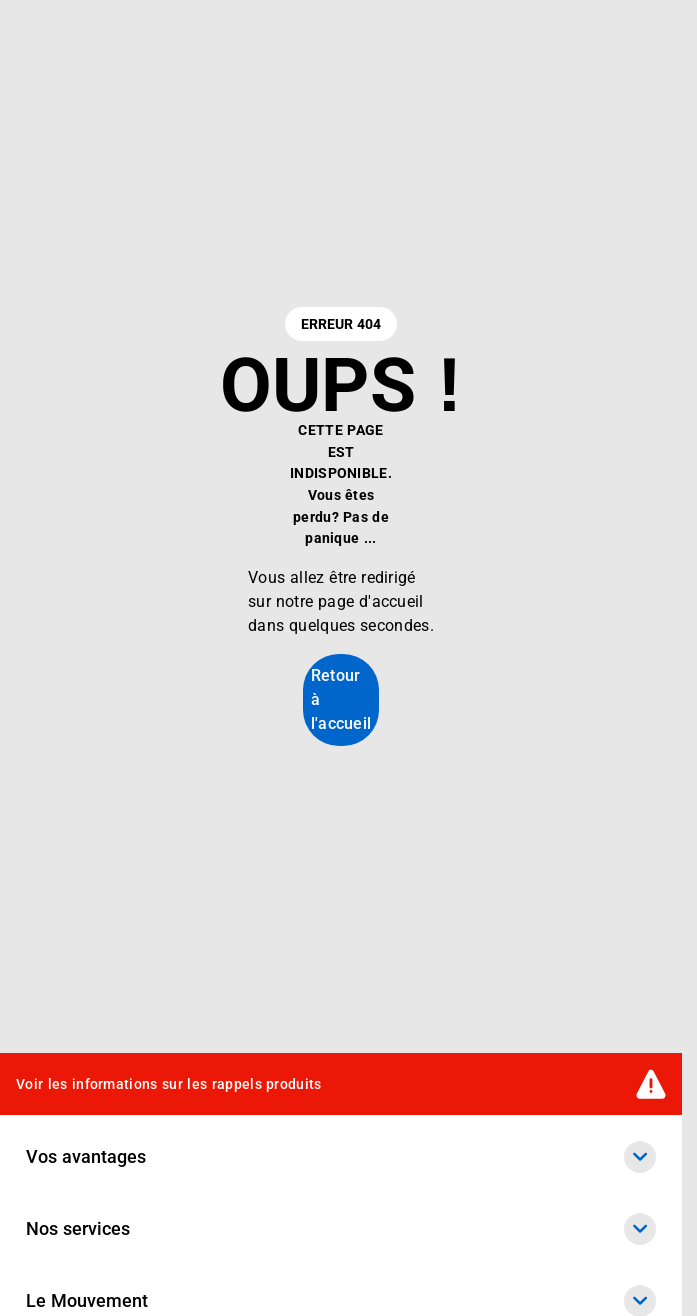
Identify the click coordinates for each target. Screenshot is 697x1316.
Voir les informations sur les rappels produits (169, 1084)
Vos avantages (341, 1157)
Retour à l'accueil (341, 699)
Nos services (341, 1229)
